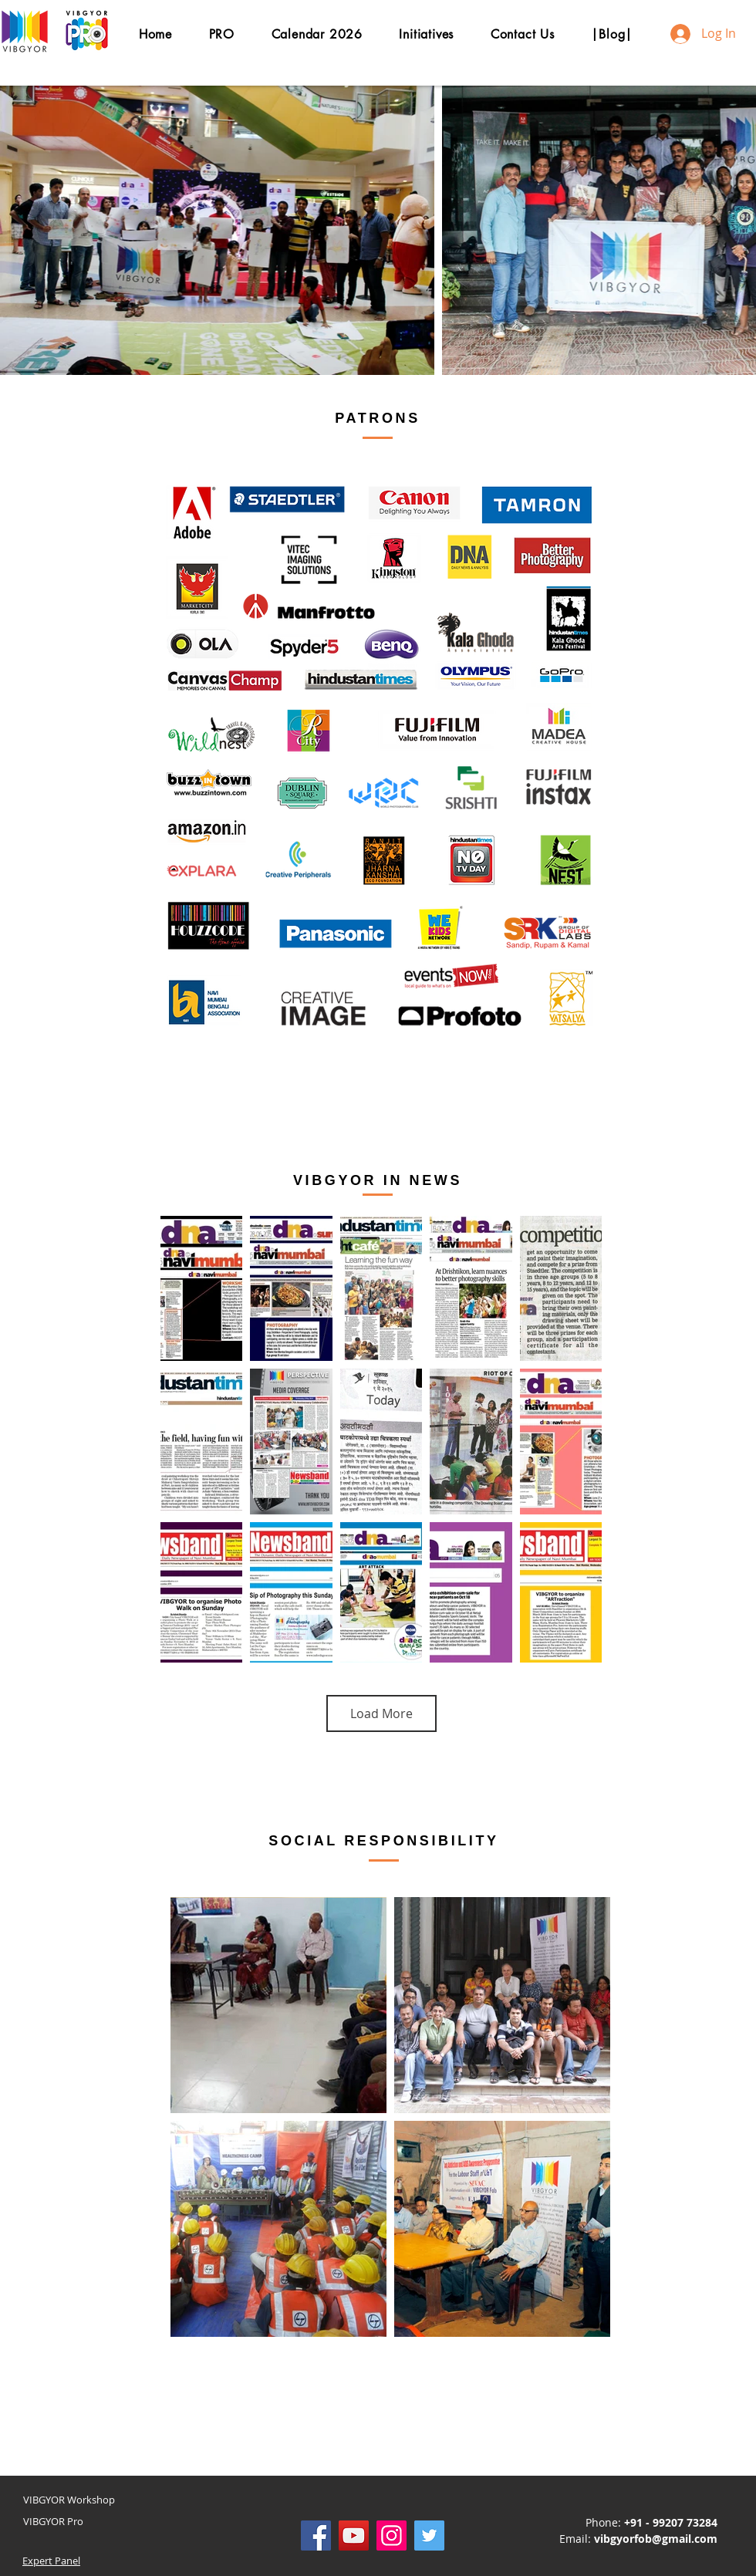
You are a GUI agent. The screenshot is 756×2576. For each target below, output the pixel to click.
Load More (381, 1713)
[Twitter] (429, 2535)
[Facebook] (316, 2535)
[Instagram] (391, 2535)
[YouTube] (354, 2535)
